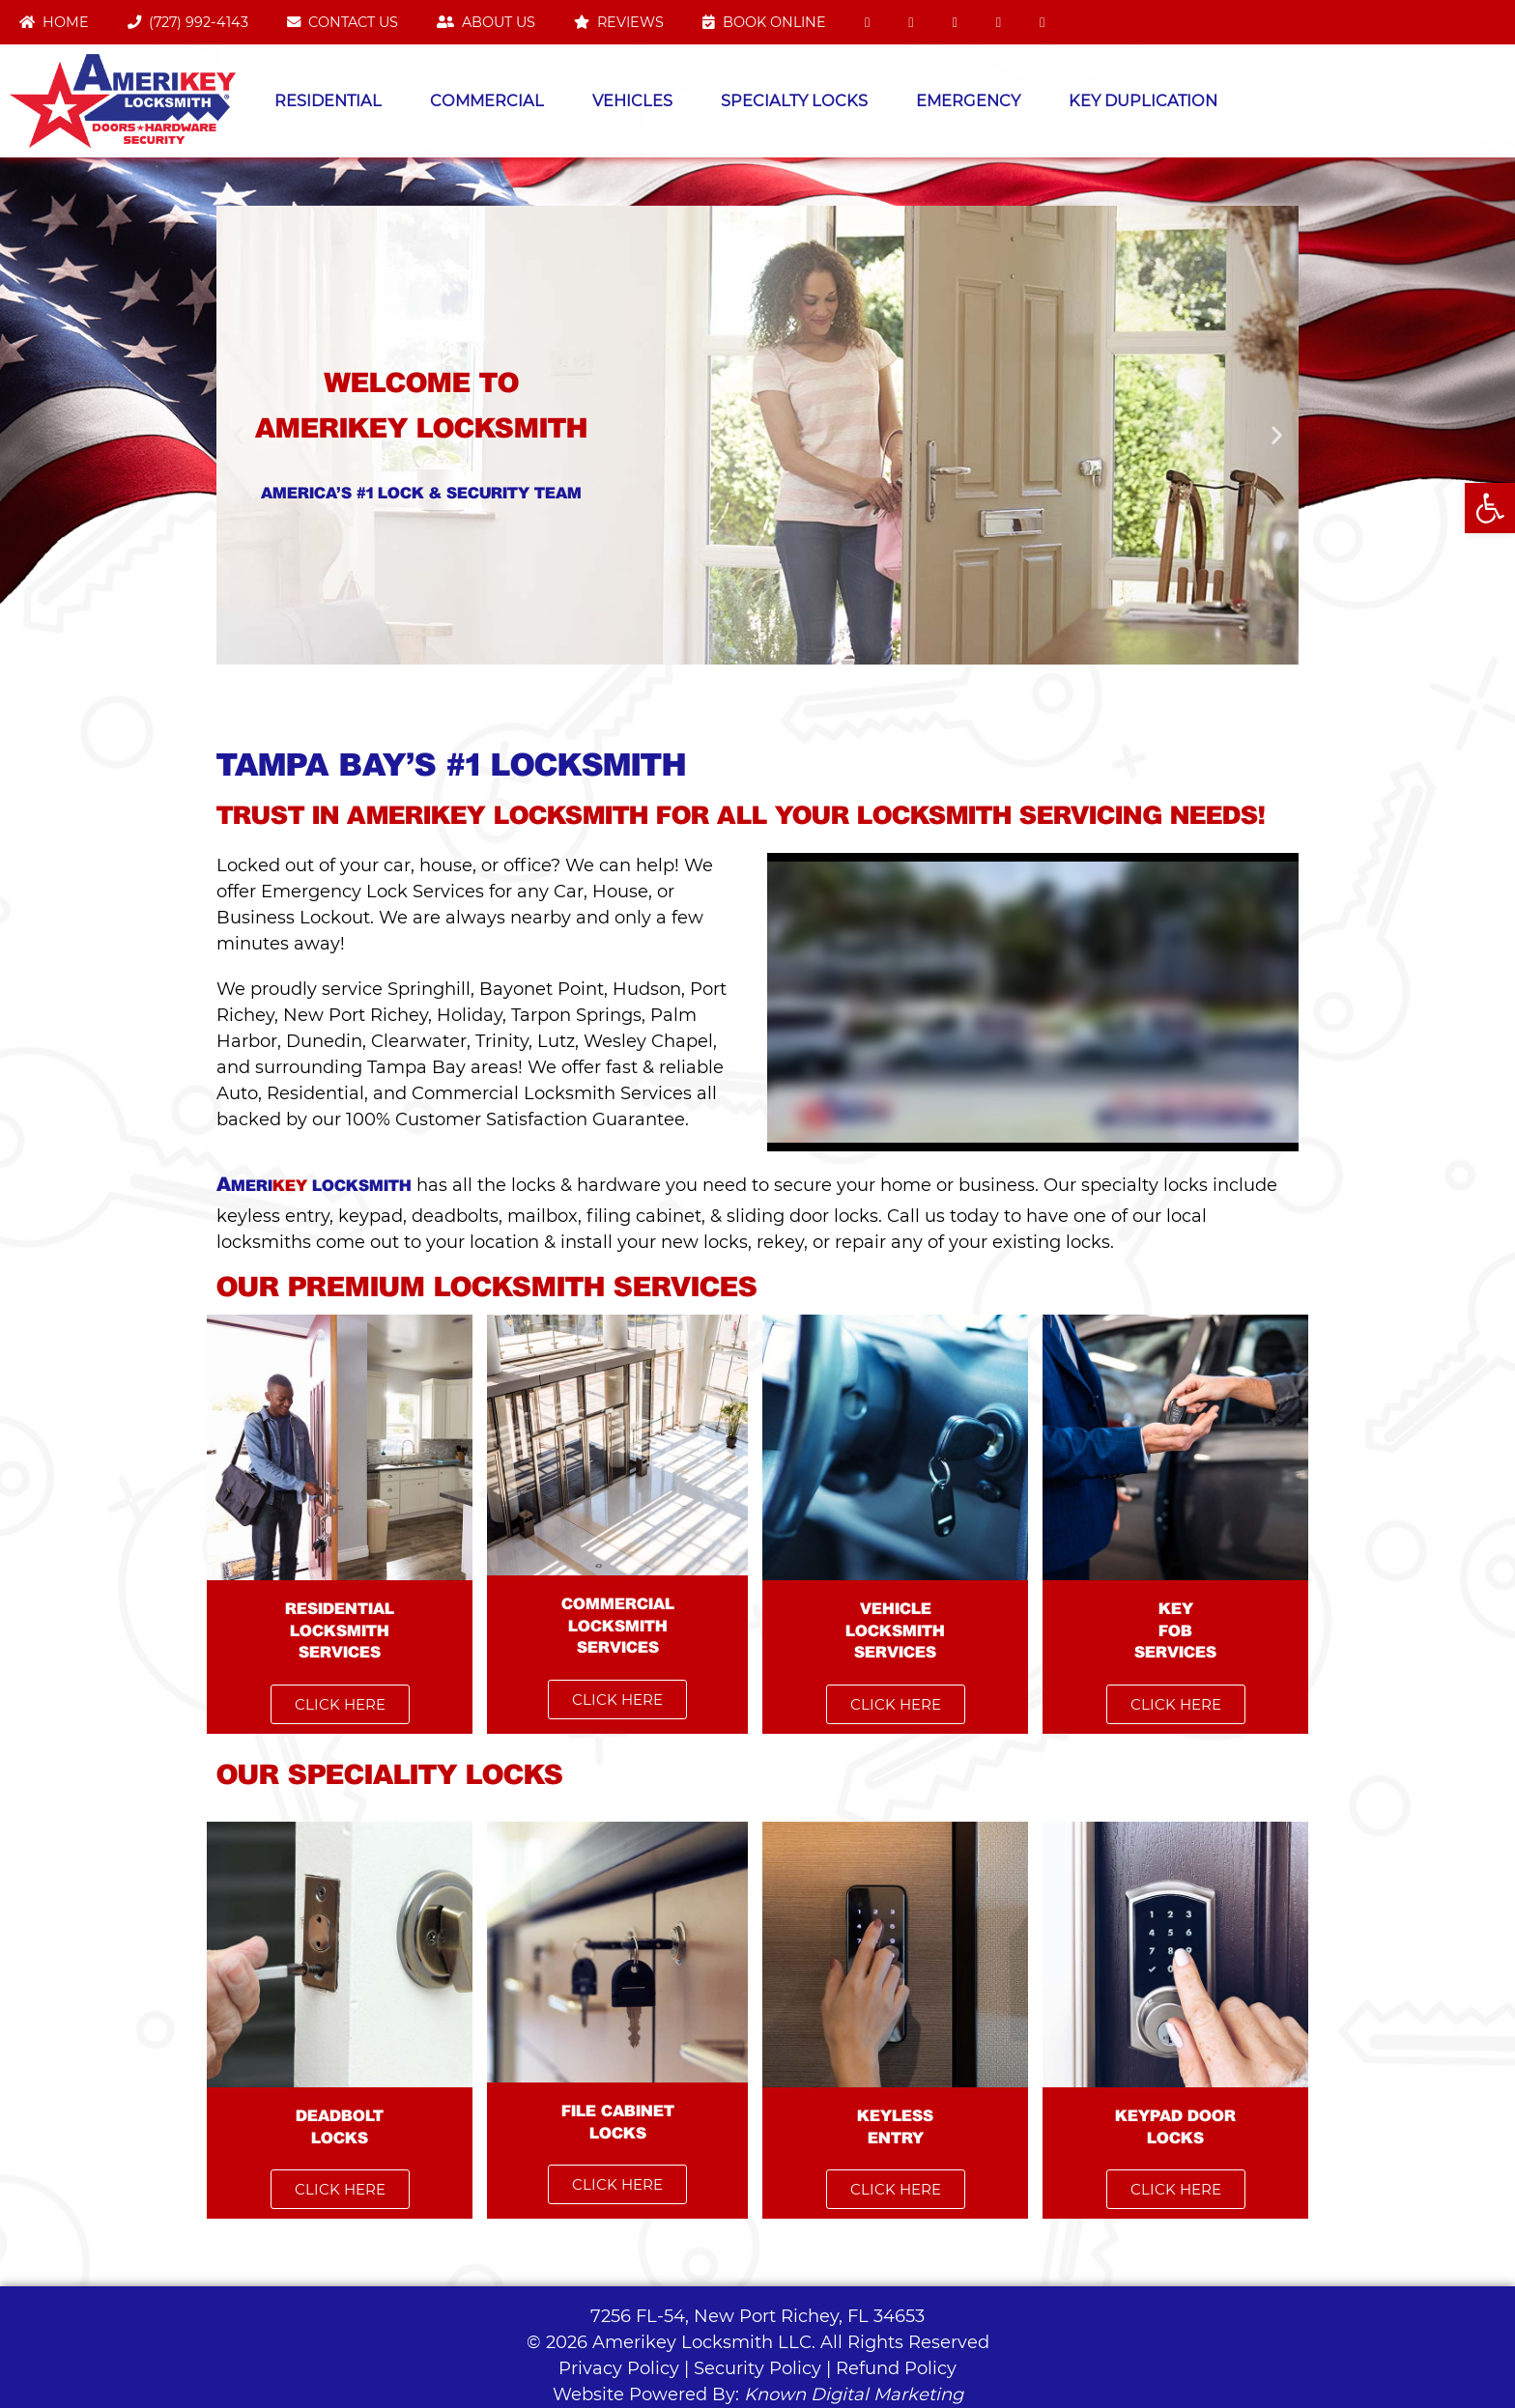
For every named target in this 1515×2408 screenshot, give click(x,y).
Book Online (764, 22)
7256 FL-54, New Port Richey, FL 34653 (757, 2316)
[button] (238, 435)
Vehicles (632, 100)
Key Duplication (1143, 100)
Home (54, 22)
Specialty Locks (794, 100)
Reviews (619, 22)
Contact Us (342, 22)
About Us (486, 22)
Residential (328, 100)
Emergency (968, 100)
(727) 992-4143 (188, 22)
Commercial (487, 100)
